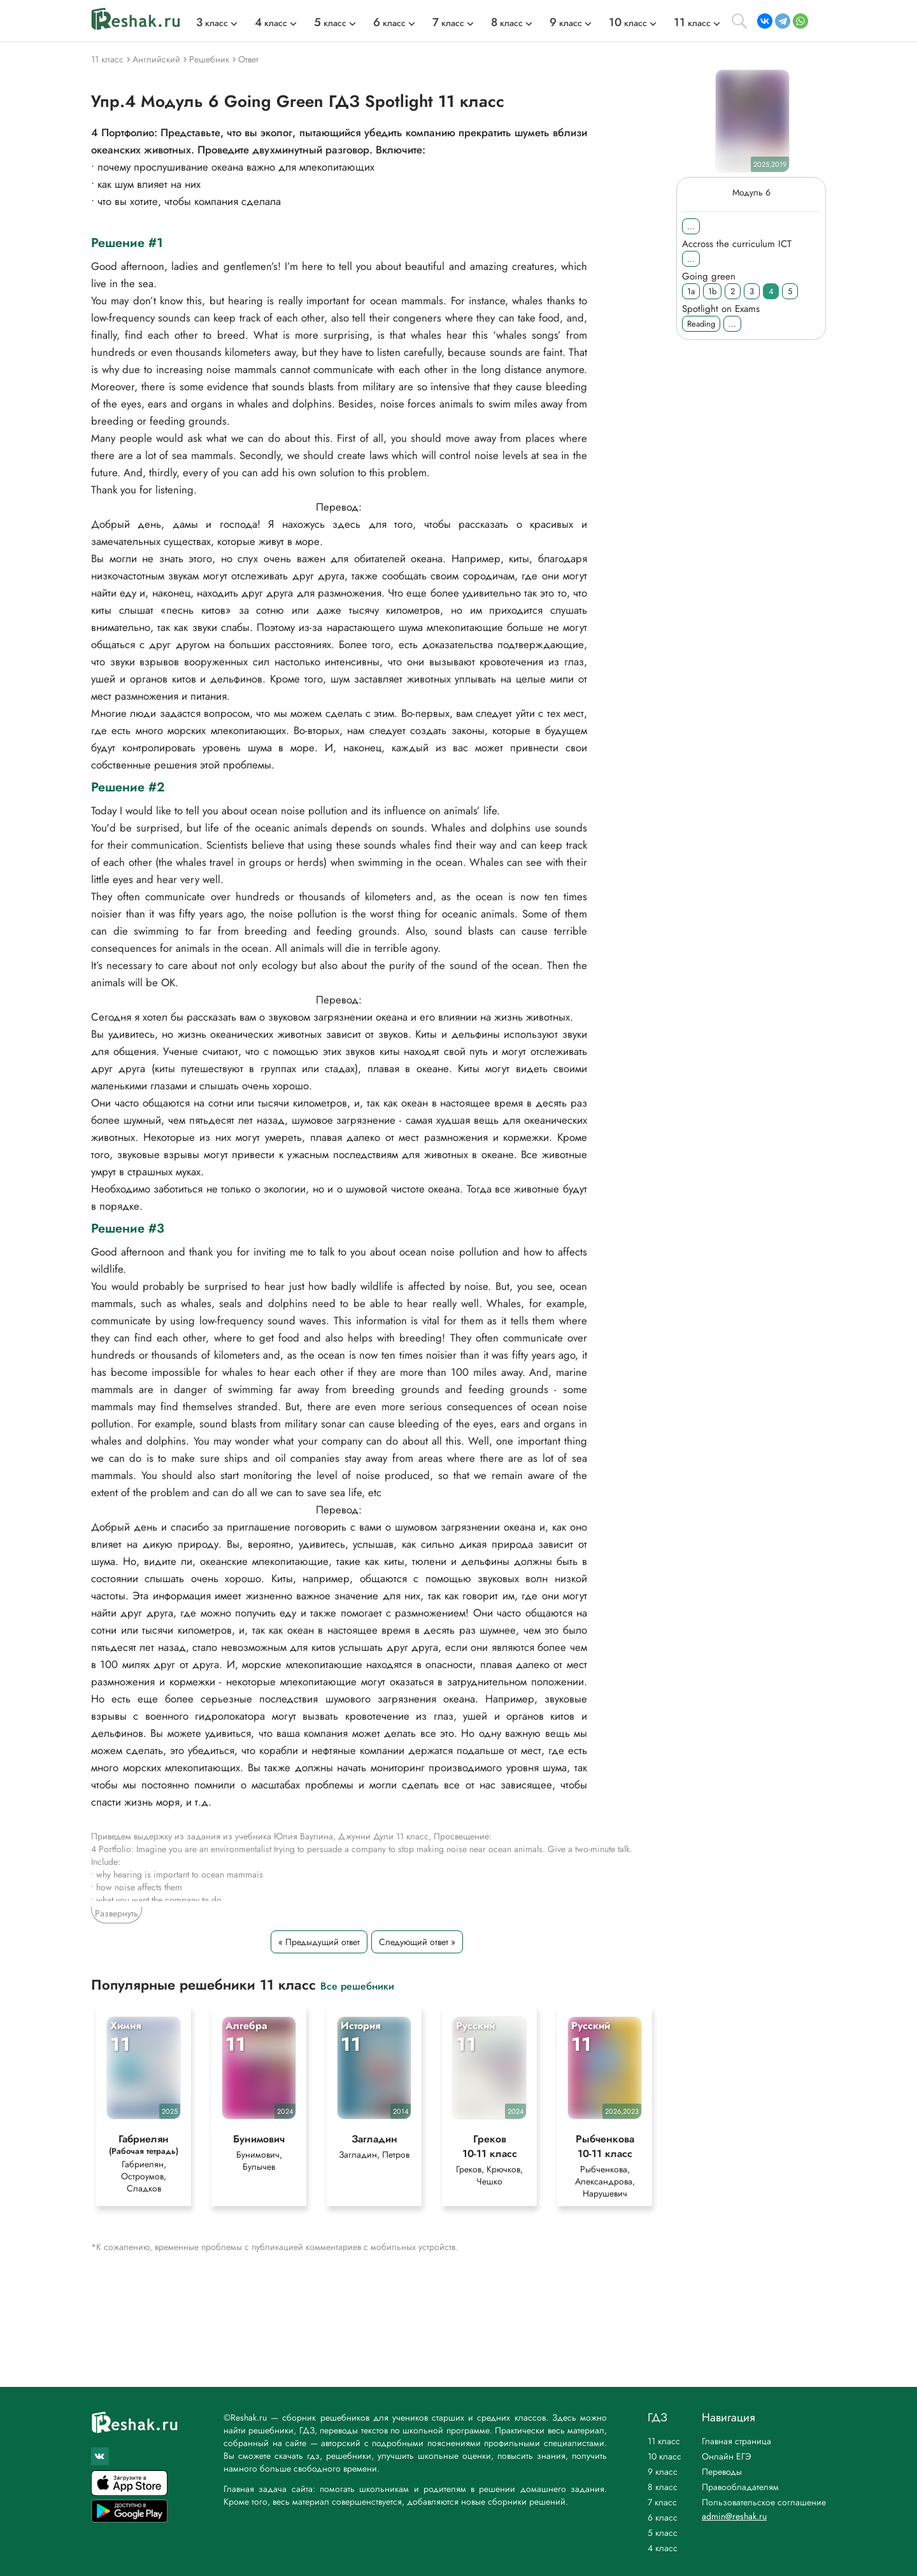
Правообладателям (740, 2486)
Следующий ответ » (417, 1942)
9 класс (663, 2471)
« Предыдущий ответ (319, 1942)
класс (212, 23)
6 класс (663, 2517)
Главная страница (736, 2441)
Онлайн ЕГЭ (726, 2456)
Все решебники (357, 1985)
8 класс (663, 2486)
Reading (701, 324)
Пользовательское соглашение (764, 2502)
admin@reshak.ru (734, 2516)
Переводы (722, 2471)
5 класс (663, 2532)
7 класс (662, 2502)
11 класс (664, 2441)
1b (712, 291)
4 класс (663, 2548)
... (691, 226)
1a (691, 291)
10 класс (664, 2456)
